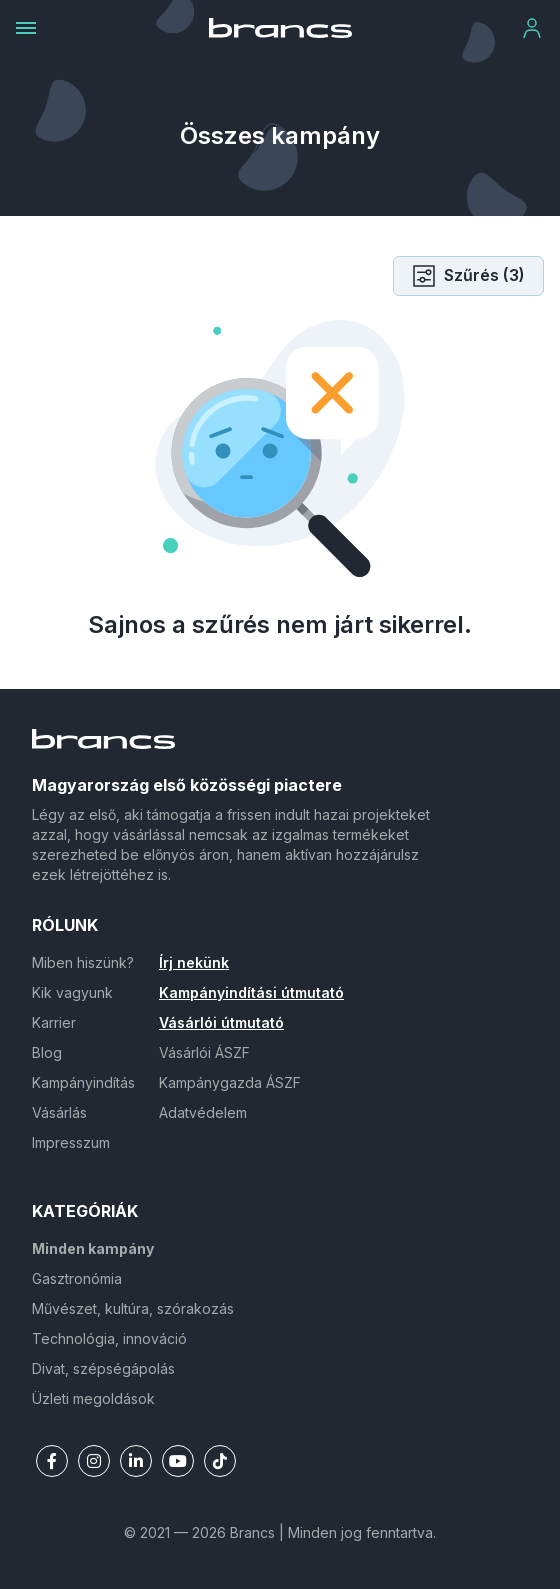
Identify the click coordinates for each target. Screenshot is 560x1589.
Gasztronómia (77, 1278)
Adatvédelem (203, 1112)
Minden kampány (93, 1248)
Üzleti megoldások (93, 1398)
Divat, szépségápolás (103, 1368)
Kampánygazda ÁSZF (230, 1082)
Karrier (54, 1022)
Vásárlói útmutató (221, 1022)
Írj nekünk (194, 962)
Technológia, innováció (109, 1338)
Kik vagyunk (72, 992)
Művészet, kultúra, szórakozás (133, 1308)
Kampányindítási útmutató (251, 992)
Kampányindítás (83, 1082)
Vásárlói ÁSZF (204, 1052)
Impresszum (71, 1142)
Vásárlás (59, 1112)
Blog (47, 1052)
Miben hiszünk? (83, 962)
